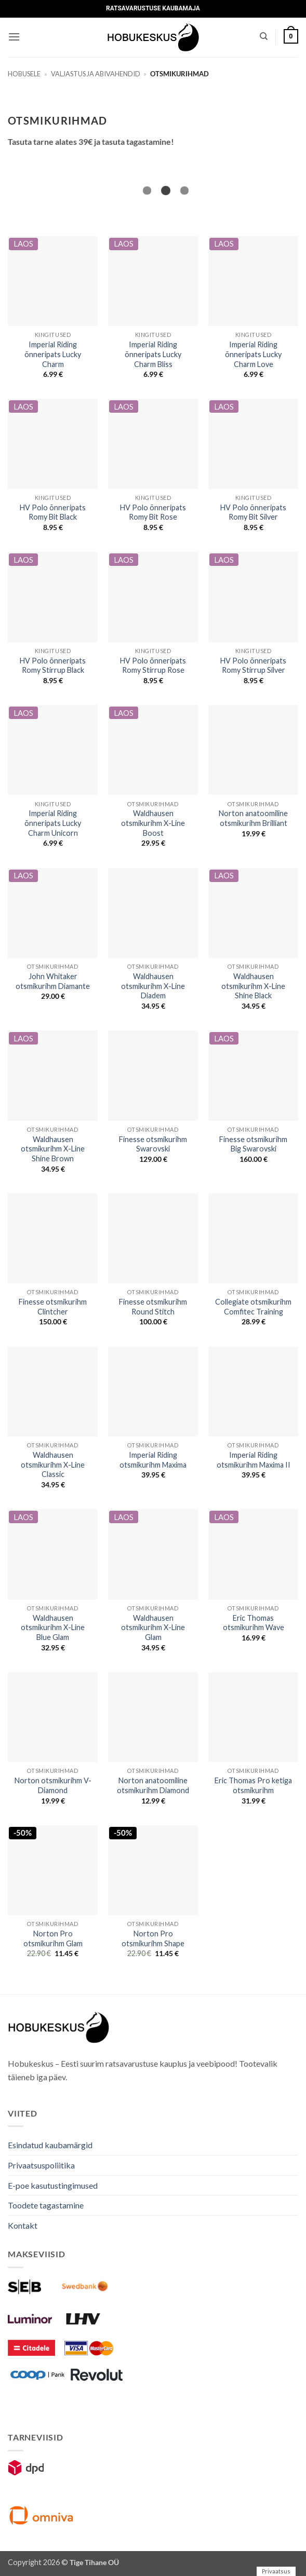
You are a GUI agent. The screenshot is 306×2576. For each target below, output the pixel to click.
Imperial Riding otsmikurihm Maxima (153, 1459)
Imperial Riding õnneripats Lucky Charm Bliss (153, 354)
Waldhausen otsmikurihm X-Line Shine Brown (53, 1149)
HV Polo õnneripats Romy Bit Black (53, 512)
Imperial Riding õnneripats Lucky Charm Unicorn (52, 823)
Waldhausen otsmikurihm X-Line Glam (153, 1628)
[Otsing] (264, 36)
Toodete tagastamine (46, 2205)
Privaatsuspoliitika (41, 2165)
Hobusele (24, 74)
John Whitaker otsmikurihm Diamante (53, 981)
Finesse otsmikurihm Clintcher (53, 1306)
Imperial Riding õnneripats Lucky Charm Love (253, 354)
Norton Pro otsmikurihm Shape (153, 1938)
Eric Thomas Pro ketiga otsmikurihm (253, 1785)
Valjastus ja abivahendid (95, 74)
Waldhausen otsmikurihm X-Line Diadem (153, 986)
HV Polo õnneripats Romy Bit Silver (253, 512)
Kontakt (22, 2225)
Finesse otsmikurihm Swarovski (153, 1144)
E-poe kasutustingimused (53, 2185)
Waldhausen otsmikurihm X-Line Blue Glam (53, 1628)
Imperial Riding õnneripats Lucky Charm (52, 354)
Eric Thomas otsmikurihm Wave (253, 1623)
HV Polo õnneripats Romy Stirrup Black (53, 665)
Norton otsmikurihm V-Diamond (53, 1785)
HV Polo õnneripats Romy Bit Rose (153, 512)
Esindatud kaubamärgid (50, 2145)
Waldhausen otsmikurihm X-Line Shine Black (253, 986)
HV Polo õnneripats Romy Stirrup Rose (153, 665)
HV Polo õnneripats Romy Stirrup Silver (253, 665)
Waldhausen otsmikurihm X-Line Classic (53, 1464)
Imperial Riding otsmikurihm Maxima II (253, 1459)
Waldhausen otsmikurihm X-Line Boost (153, 823)
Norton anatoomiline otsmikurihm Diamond (153, 1785)
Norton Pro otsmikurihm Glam (53, 1938)
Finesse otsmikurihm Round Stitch (153, 1306)
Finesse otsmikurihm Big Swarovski (253, 1144)
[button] (14, 36)
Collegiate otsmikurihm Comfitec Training (253, 1306)
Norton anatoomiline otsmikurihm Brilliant (253, 818)
